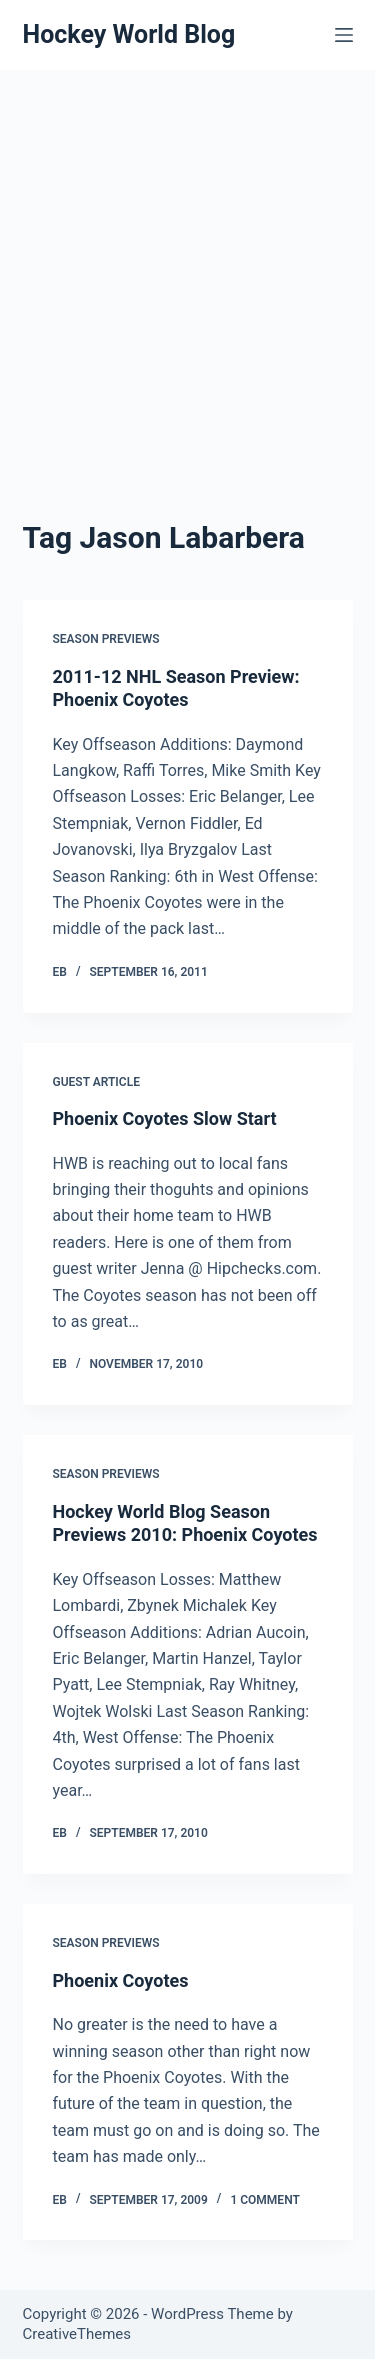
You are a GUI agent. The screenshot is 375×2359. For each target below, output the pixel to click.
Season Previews (106, 639)
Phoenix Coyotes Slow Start (165, 1118)
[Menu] (344, 35)
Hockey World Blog (129, 34)
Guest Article (96, 1082)
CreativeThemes (77, 2334)
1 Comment (264, 2200)
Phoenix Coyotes (121, 1980)
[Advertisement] (187, 267)
